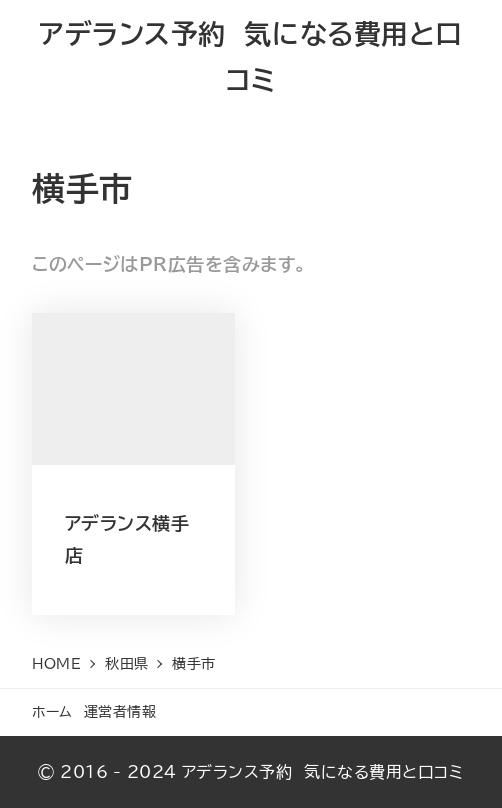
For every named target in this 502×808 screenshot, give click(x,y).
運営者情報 (120, 711)
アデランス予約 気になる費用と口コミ (323, 772)
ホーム (52, 711)
